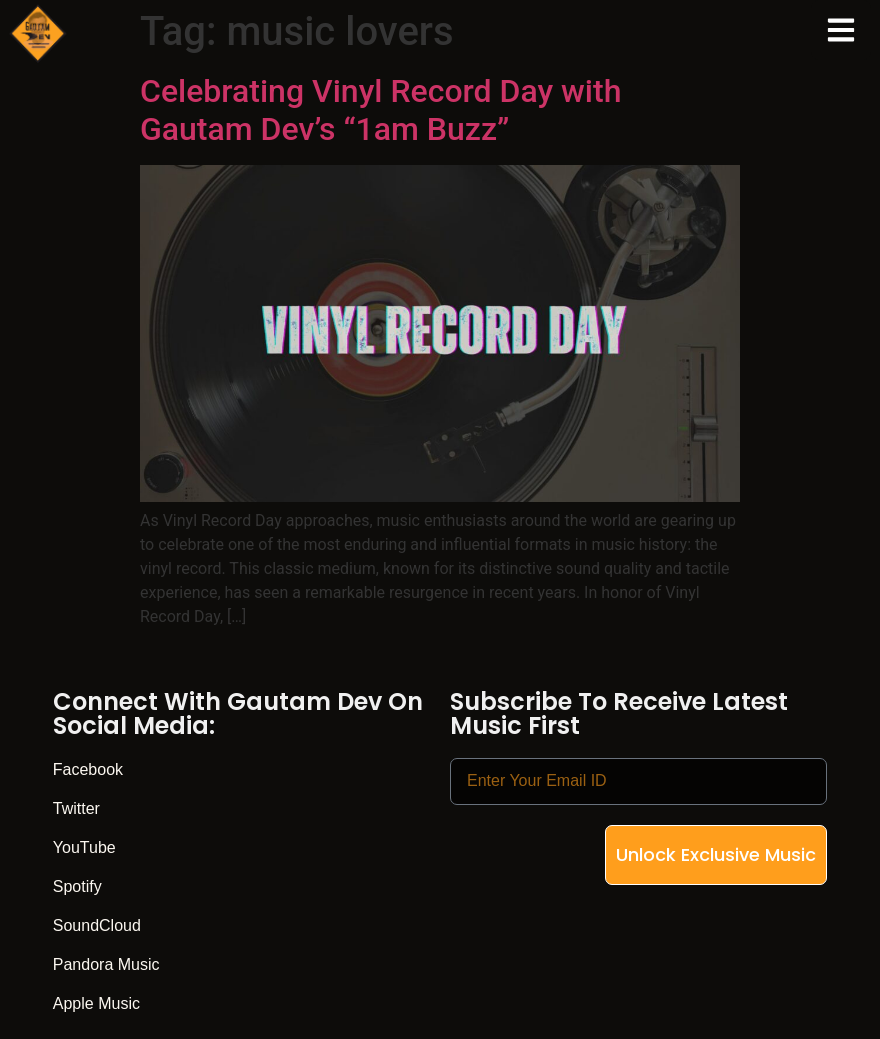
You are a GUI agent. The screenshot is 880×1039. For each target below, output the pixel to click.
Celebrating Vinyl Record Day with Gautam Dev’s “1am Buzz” (380, 110)
